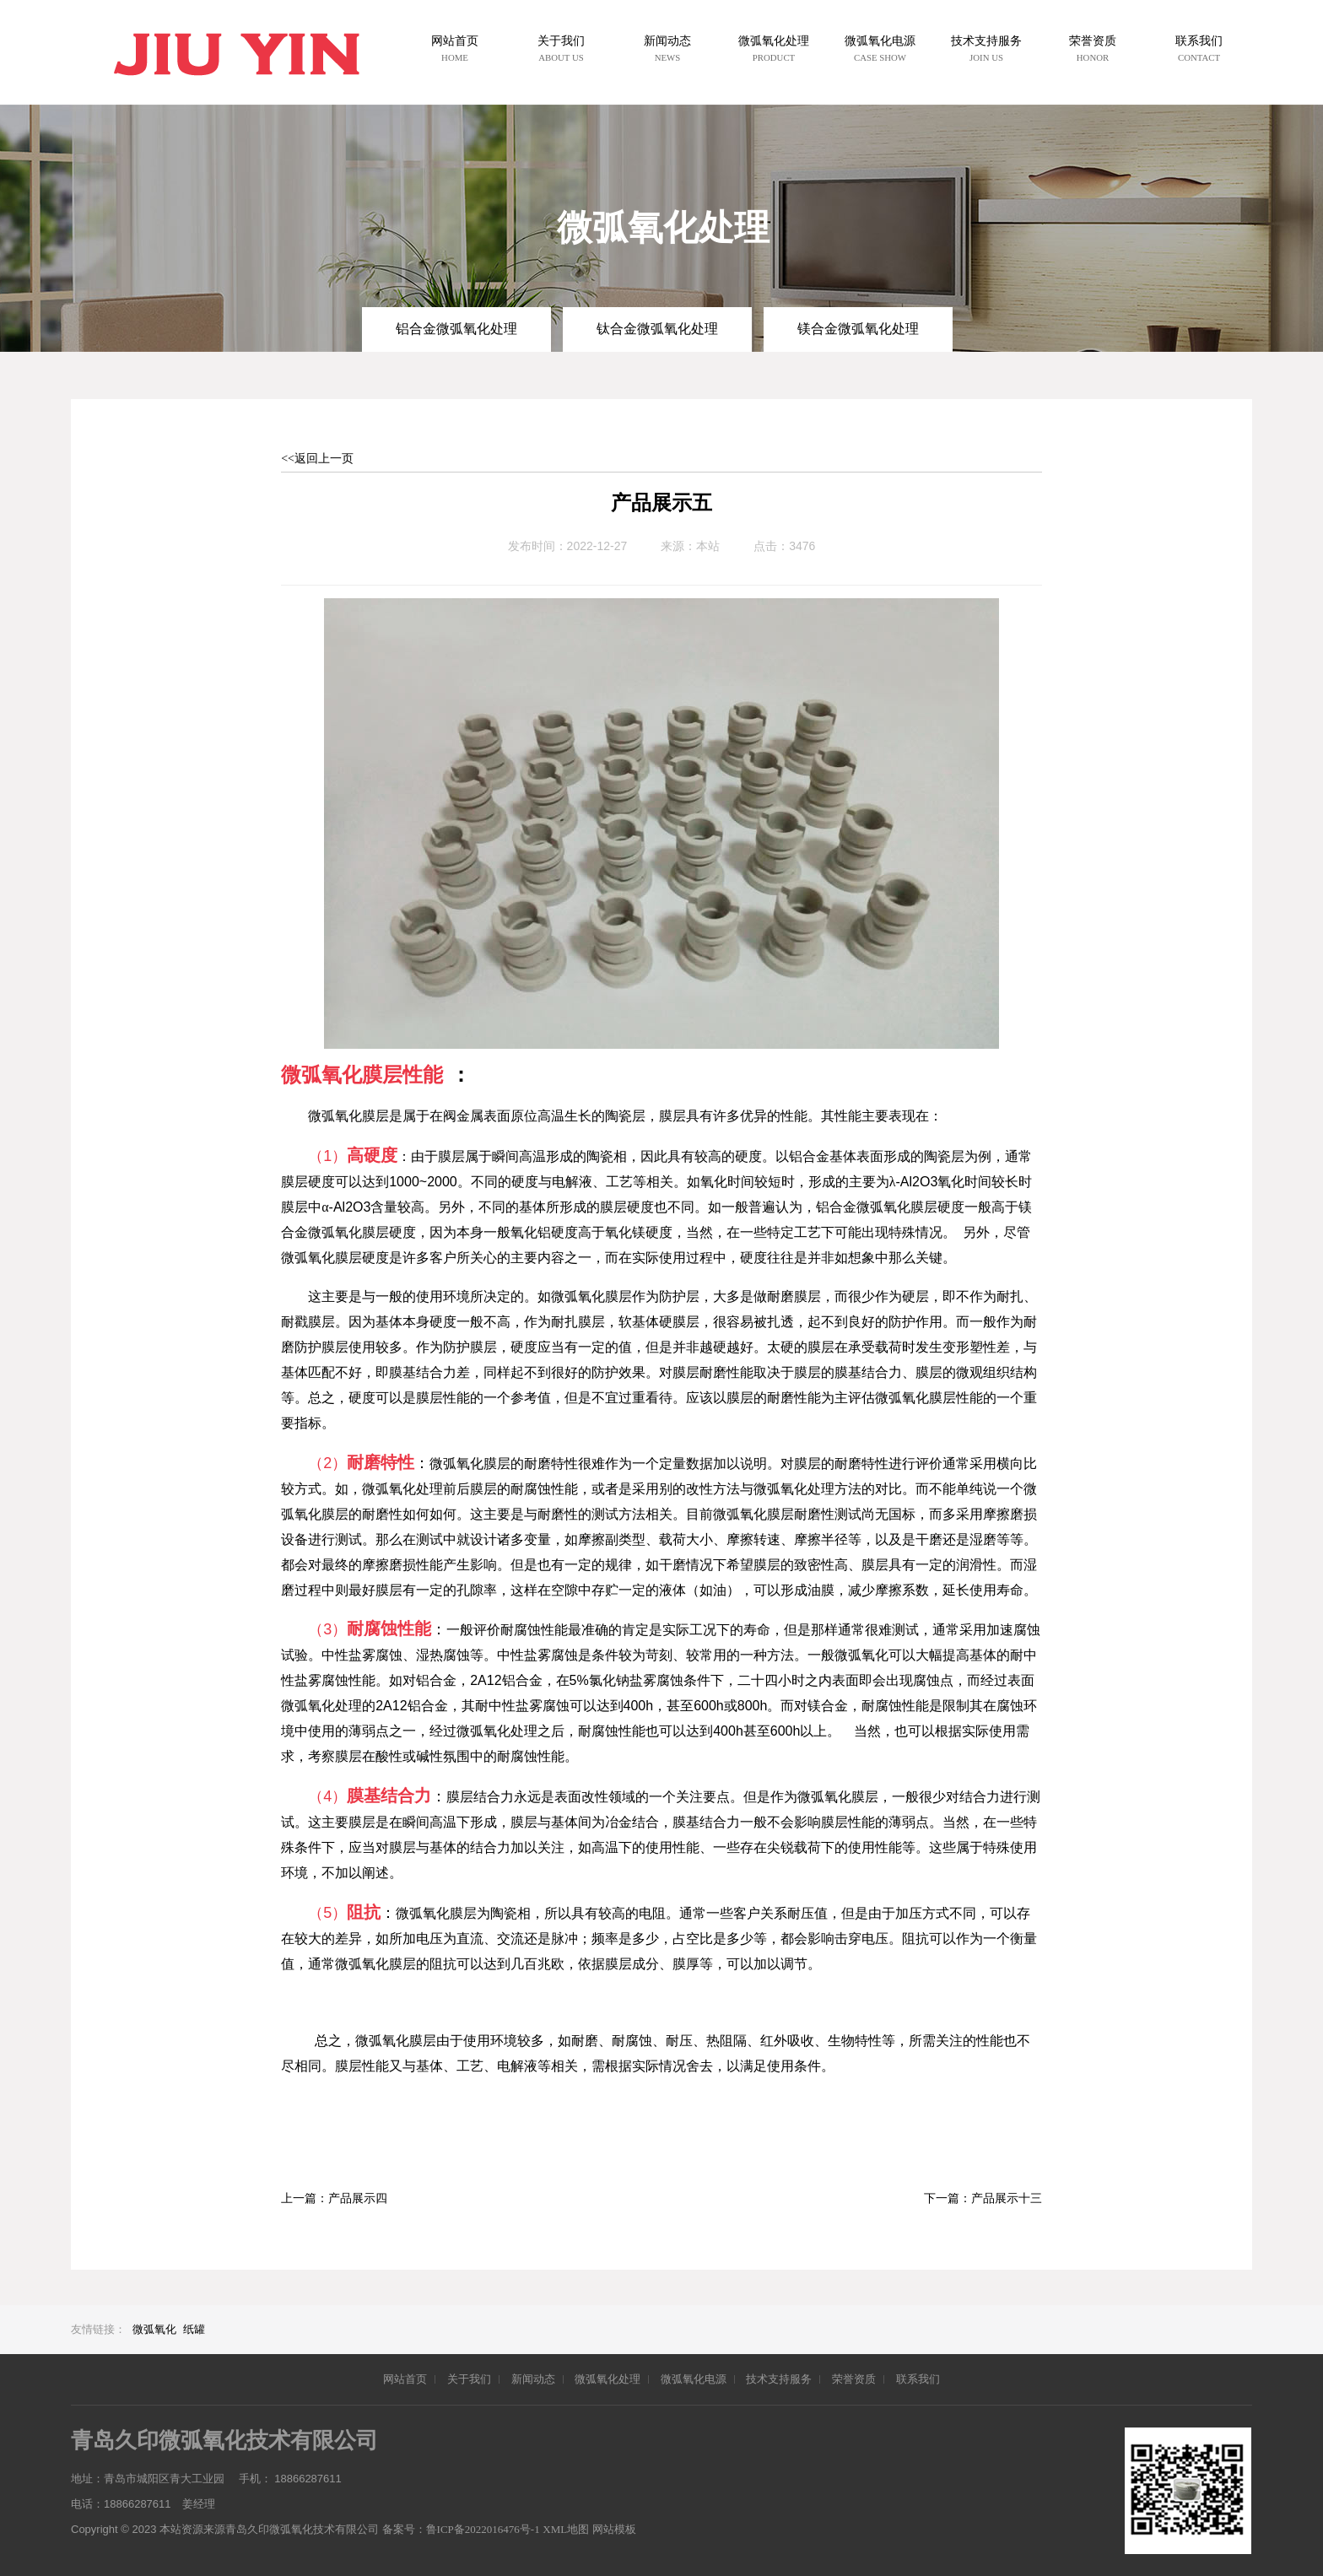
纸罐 (194, 2329)
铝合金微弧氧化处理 (456, 328)
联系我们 (918, 2379)
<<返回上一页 (317, 458)
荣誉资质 (854, 2379)
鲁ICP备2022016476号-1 (483, 2529)
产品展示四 (357, 2198)
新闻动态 (533, 2379)
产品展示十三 (1006, 2198)
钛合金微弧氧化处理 (657, 328)
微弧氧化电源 (693, 2379)
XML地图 (566, 2529)
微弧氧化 (154, 2329)
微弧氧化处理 (607, 2379)
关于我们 (469, 2379)
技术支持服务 (779, 2379)
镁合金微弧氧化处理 (858, 328)
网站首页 (405, 2379)
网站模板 (614, 2529)
